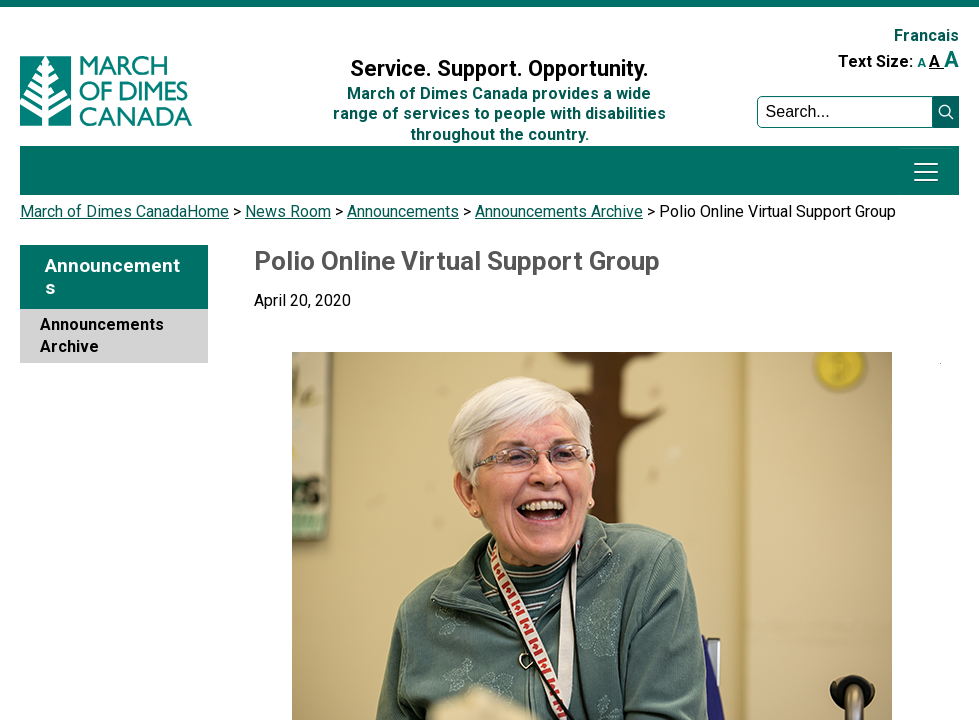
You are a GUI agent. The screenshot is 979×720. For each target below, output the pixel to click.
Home (208, 211)
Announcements (403, 211)
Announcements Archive (559, 211)
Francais (926, 35)
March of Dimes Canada (103, 211)
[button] (946, 112)
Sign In (316, 26)
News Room (288, 211)
